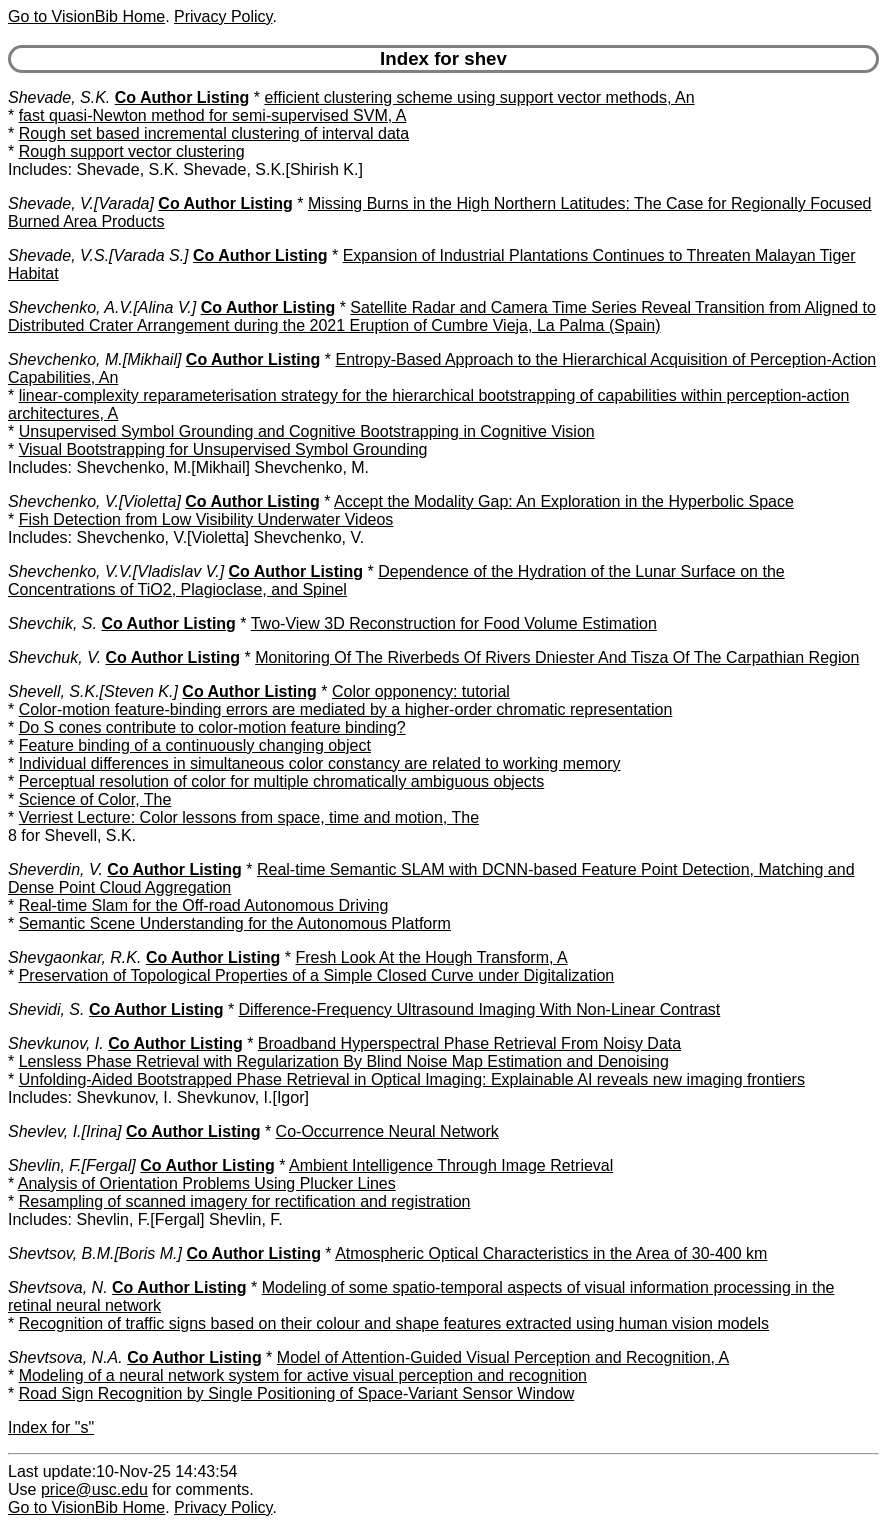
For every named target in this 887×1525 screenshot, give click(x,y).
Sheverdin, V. (55, 869)
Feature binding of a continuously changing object (195, 745)
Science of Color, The (95, 799)
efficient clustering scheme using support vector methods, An (479, 97)
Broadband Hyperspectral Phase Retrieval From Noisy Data (469, 1043)
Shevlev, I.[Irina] (65, 1131)
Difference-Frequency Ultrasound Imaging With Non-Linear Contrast (480, 1009)
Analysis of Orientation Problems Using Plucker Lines (207, 1183)
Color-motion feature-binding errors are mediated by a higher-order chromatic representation (346, 709)
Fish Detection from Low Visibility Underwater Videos (206, 519)
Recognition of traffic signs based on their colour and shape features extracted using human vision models (394, 1323)
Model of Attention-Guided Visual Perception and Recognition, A (503, 1357)
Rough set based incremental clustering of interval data (214, 133)
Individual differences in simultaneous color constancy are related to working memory (320, 763)
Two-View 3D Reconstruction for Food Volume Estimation (454, 623)
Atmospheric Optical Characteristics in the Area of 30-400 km (551, 1253)
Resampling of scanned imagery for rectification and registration (245, 1201)
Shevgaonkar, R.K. (74, 957)
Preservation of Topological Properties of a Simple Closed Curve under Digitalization (317, 975)
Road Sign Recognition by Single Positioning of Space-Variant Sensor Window (297, 1393)
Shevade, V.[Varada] (81, 203)
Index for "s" (51, 1427)
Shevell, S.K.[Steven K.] (93, 691)
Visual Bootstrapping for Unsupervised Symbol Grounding (223, 449)
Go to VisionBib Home (86, 16)
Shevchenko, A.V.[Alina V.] (102, 307)
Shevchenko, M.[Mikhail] (94, 359)
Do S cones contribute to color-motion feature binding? (212, 727)
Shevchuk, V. (54, 657)
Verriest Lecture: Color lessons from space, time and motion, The (249, 817)
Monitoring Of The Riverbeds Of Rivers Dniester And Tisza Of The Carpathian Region (557, 657)
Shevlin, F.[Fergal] (72, 1165)
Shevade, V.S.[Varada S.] (98, 255)
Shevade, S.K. (59, 97)
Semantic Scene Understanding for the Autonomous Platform (235, 923)
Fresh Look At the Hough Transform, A (432, 957)
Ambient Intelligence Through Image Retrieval (451, 1165)
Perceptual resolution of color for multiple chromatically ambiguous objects (282, 781)
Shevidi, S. (46, 1009)
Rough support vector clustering (132, 151)
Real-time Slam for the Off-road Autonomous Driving (204, 905)
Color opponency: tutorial (421, 691)
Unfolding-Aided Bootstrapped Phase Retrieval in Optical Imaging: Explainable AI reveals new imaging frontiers (412, 1079)
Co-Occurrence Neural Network (387, 1131)
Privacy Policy (223, 16)
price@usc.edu (94, 1489)
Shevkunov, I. (56, 1043)
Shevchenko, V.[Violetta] (94, 501)
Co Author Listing (182, 97)
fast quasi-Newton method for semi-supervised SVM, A (213, 115)
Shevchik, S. (52, 623)
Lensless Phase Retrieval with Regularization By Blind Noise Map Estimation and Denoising (344, 1061)
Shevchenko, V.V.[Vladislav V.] (116, 571)
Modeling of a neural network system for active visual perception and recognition (303, 1375)
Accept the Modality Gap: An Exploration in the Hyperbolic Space (564, 501)
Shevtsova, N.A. (65, 1357)
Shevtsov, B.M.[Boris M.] (95, 1253)
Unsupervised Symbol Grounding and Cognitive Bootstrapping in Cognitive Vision (307, 431)
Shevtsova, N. (58, 1287)
